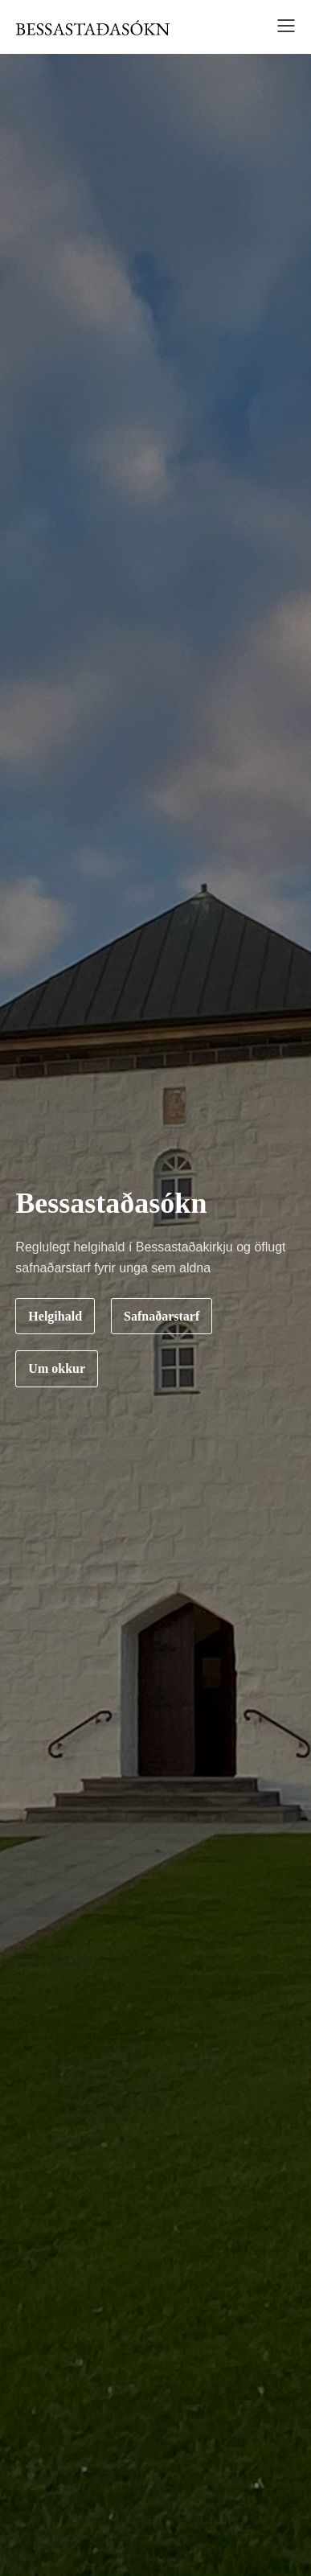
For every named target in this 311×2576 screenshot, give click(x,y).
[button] (281, 28)
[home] (92, 26)
